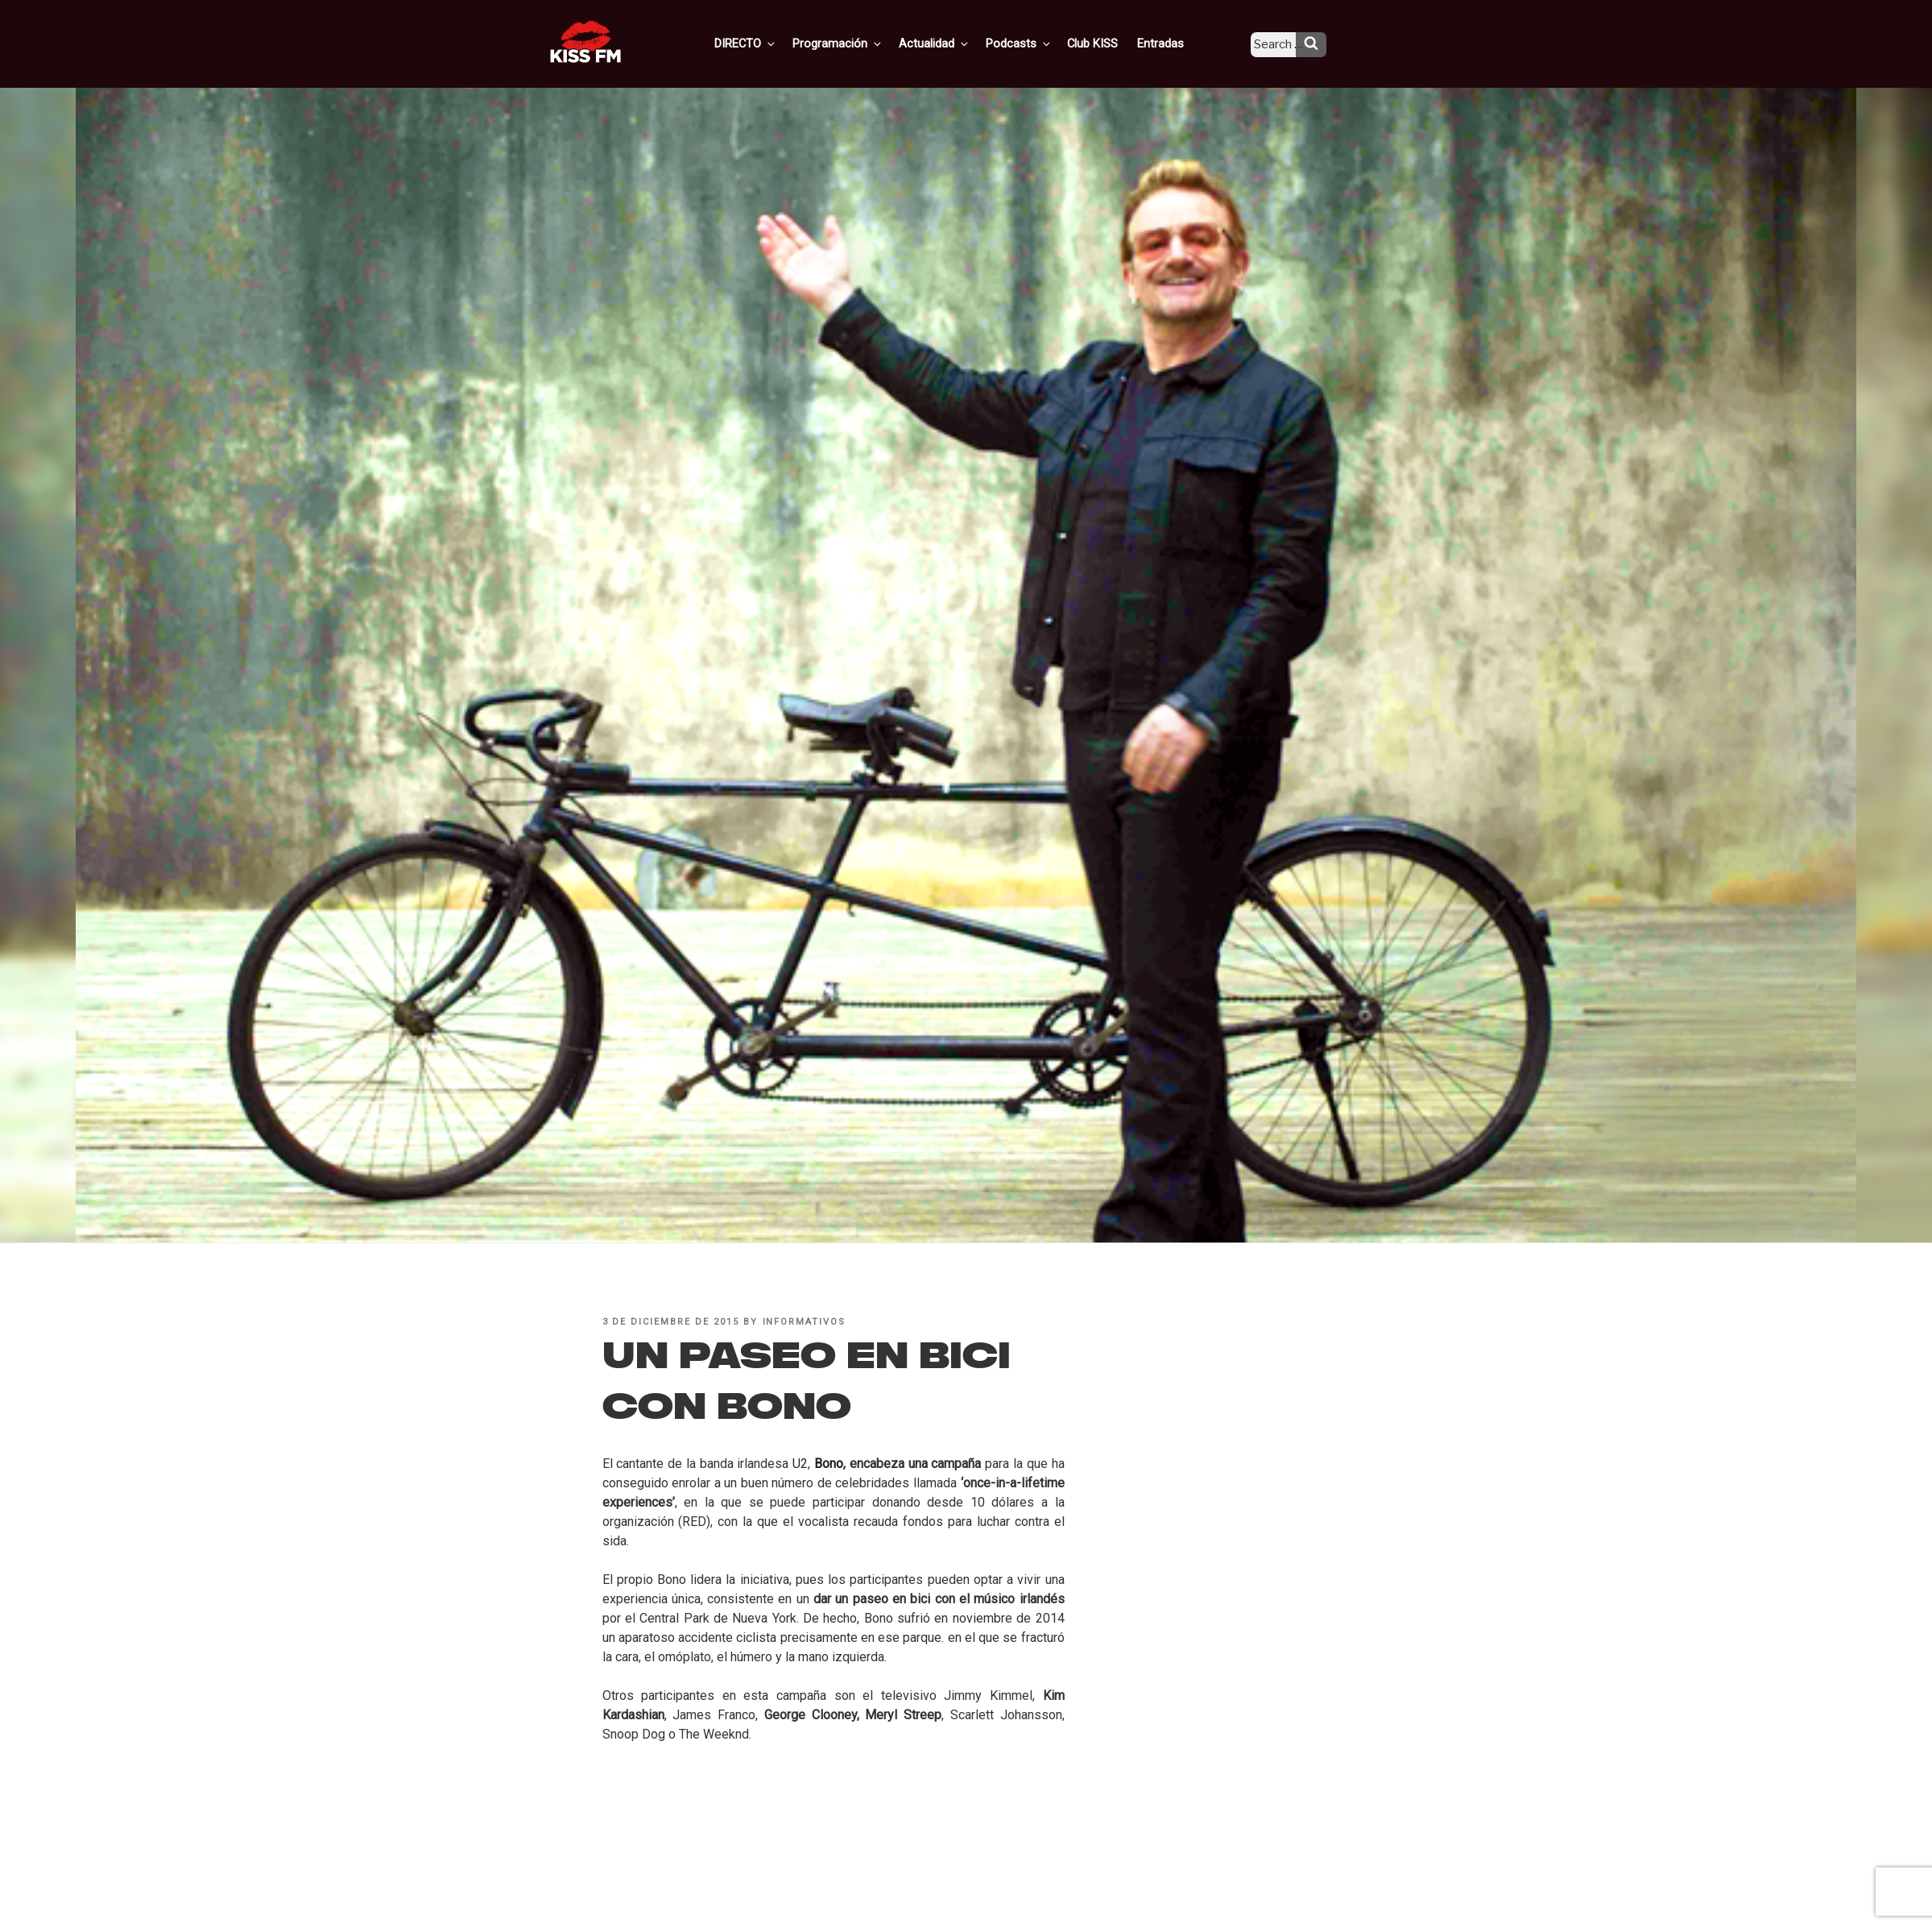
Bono (828, 1463)
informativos (804, 1322)
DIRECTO (772, 42)
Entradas (1171, 42)
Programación (861, 42)
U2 (800, 1463)
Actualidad (955, 42)
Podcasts (1035, 42)
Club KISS (1106, 42)
